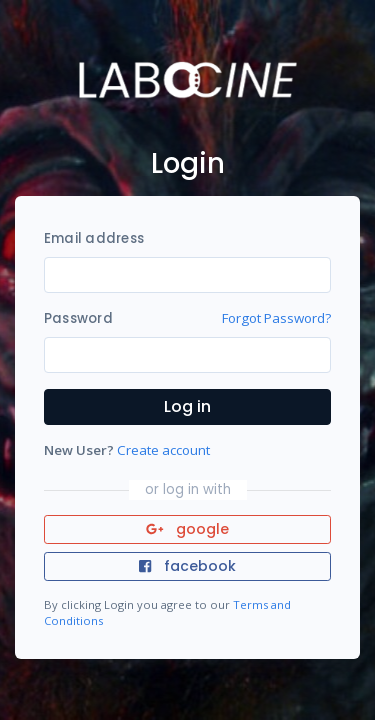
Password (78, 318)
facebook (187, 566)
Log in (187, 406)
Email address (94, 238)
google (187, 529)
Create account (163, 450)
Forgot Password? (276, 318)
